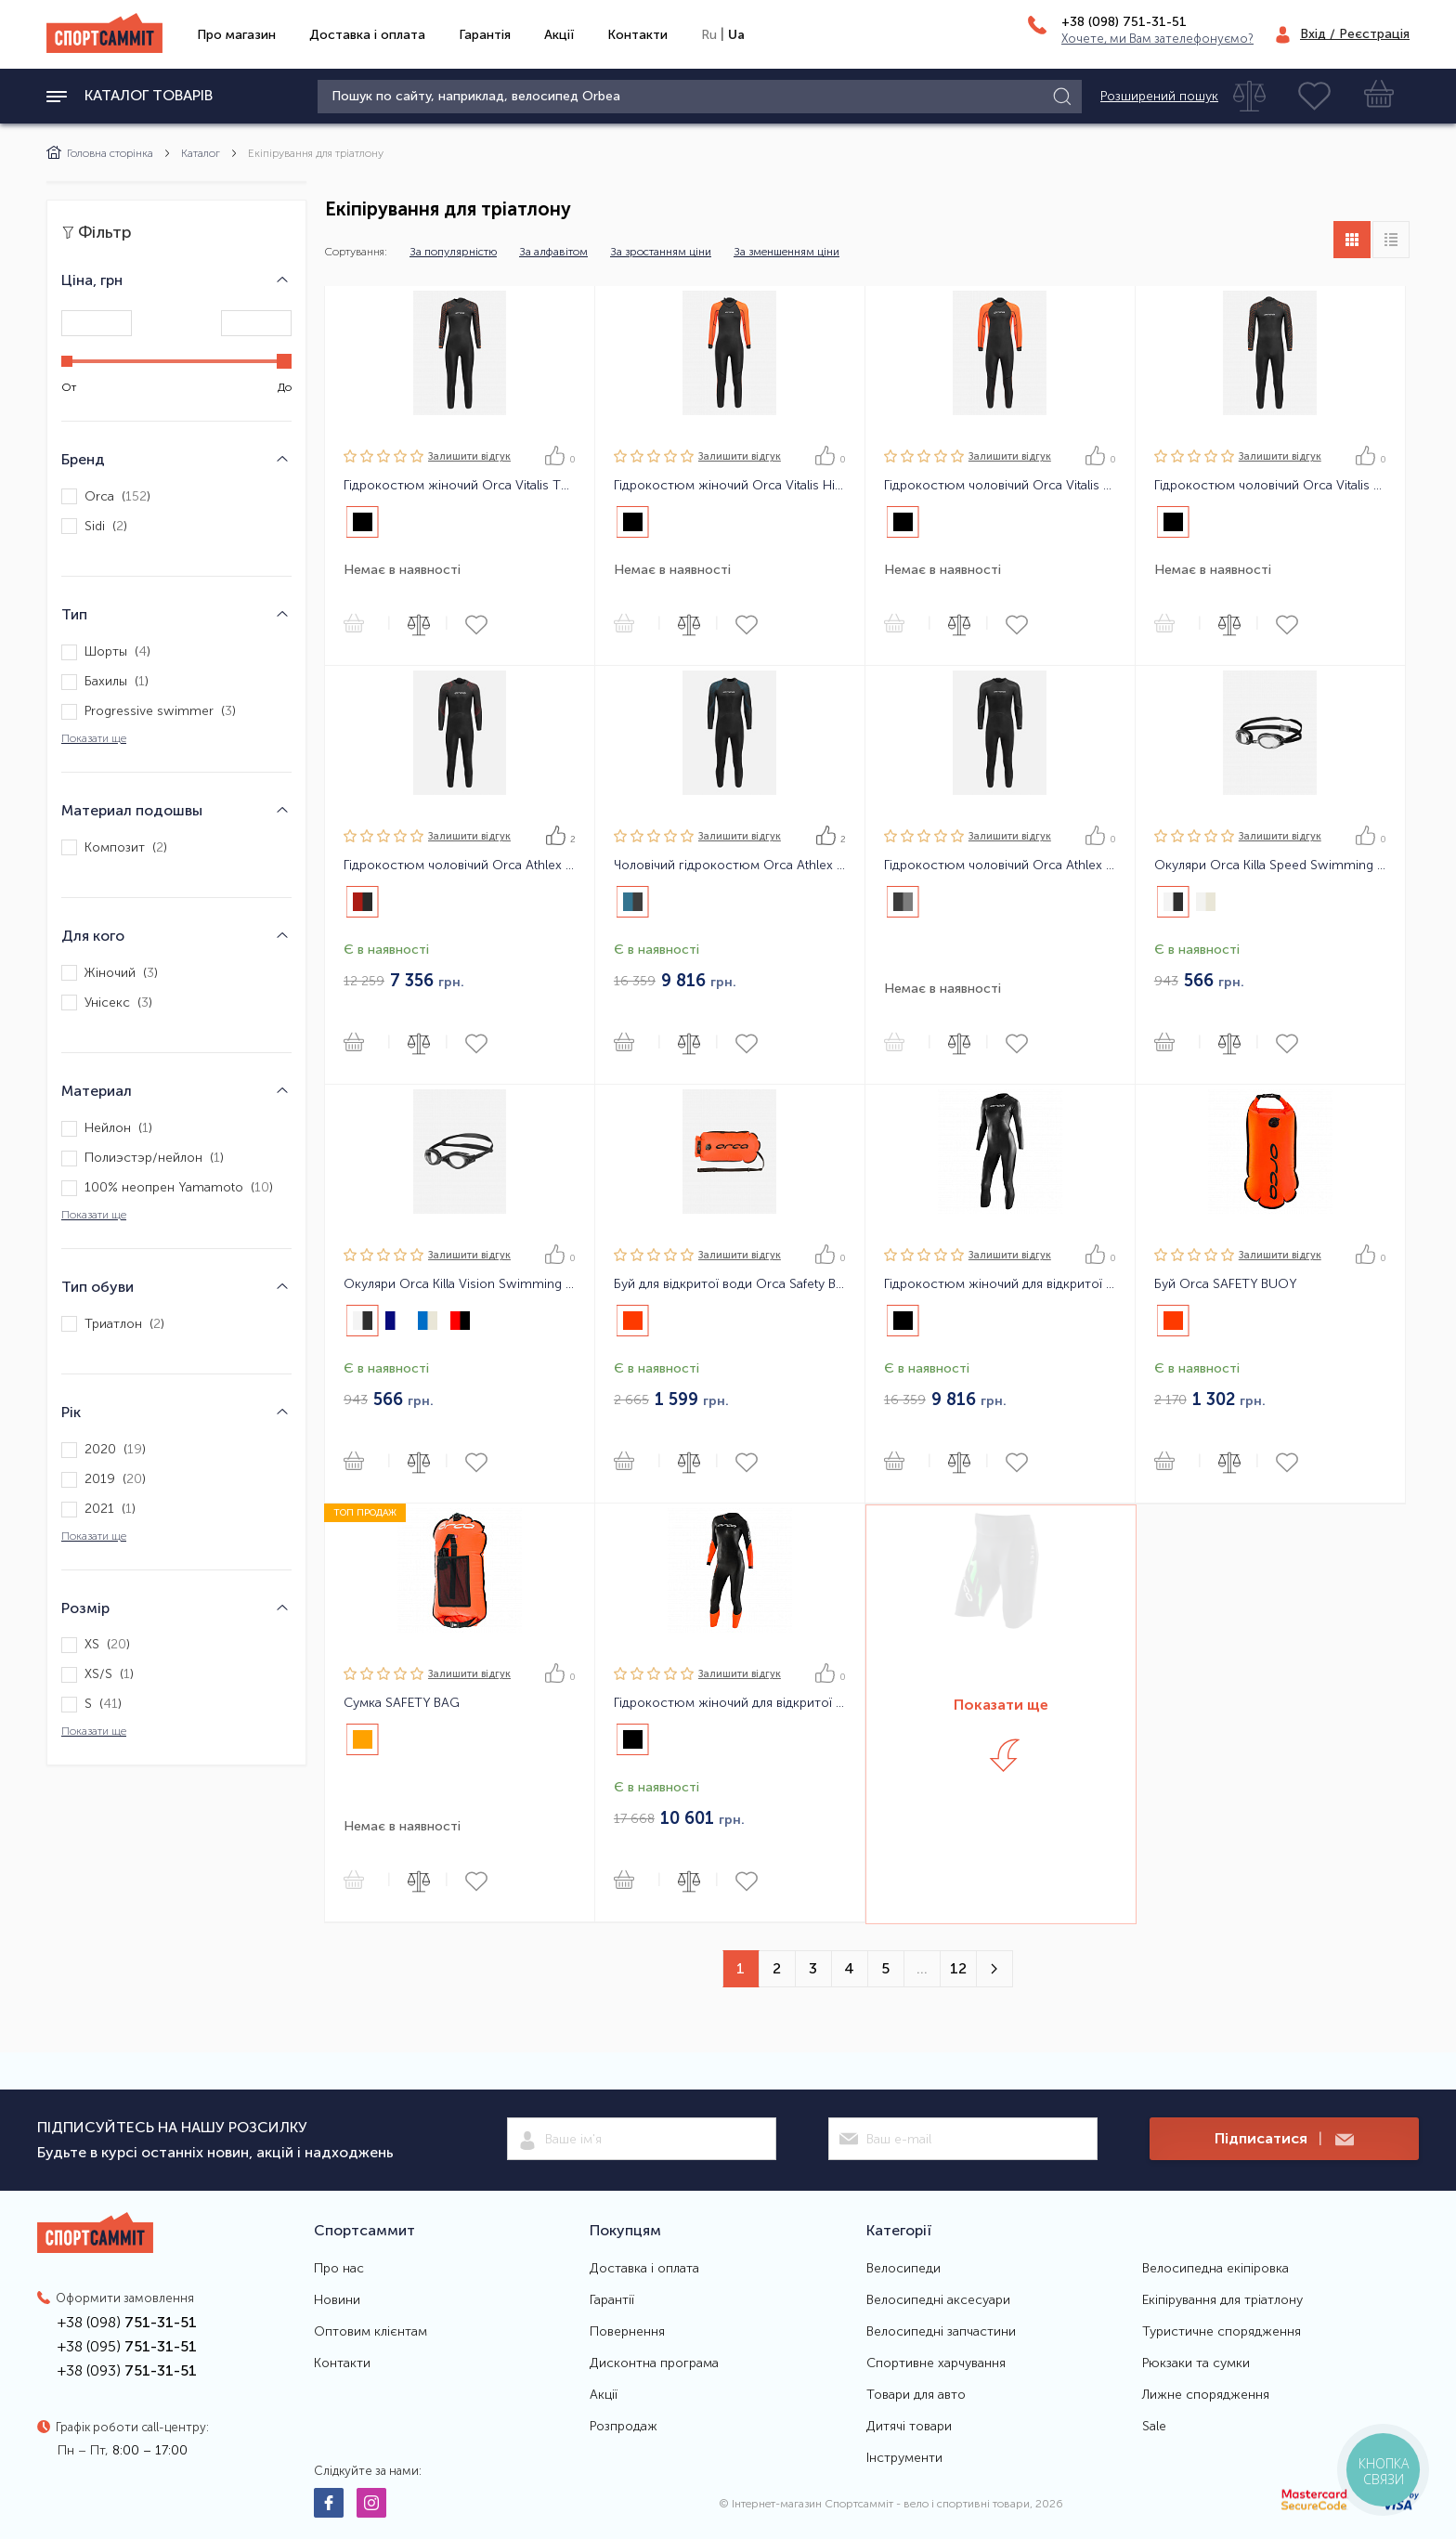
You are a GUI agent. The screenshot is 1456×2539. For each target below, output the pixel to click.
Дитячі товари (909, 2426)
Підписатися (1284, 2139)
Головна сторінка (99, 153)
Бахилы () (105, 682)
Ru (709, 35)
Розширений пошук (1159, 96)
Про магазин (236, 35)
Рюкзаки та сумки (1196, 2363)
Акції (559, 35)
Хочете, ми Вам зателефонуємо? (1157, 39)
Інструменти (904, 2458)
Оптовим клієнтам (370, 2331)
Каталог (200, 153)
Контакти (637, 35)
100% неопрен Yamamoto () (167, 1188)
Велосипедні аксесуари (938, 2300)
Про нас (339, 2268)
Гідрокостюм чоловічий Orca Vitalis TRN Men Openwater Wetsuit (1270, 485)
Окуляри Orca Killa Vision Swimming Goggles (460, 1284)
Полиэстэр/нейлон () (142, 1158)
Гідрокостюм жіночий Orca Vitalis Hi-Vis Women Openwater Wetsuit (730, 485)
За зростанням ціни (660, 251)
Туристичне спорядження (1221, 2331)
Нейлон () (106, 1129)
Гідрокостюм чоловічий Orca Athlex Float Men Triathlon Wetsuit (460, 865)
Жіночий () (109, 973)
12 (958, 1968)
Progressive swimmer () (148, 712)
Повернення (627, 2331)
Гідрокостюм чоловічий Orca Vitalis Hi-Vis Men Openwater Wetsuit (1000, 485)
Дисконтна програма (654, 2363)
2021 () (98, 1509)
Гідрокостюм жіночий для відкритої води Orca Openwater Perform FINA (1000, 1284)
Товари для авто (916, 2395)
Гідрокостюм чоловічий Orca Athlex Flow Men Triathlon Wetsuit (1000, 865)
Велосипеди (903, 2268)
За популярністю (453, 251)
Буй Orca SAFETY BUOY (1225, 1284)
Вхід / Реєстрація (1355, 34)
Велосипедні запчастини (941, 2331)
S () (91, 1704)
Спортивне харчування (936, 2363)
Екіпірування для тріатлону (1222, 2300)
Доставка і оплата (367, 35)
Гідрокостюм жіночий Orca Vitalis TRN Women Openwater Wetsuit (460, 485)
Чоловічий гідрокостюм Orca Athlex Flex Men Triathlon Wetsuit (730, 865)
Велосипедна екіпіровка (1215, 2268)
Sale (1154, 2426)
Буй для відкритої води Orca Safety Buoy (730, 1284)
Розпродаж (623, 2426)
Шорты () (105, 652)
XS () (95, 1645)
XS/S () (97, 1675)
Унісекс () (106, 1002)
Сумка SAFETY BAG (402, 1703)
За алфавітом (553, 251)
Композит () (114, 847)
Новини (337, 2300)
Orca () (105, 496)
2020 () (103, 1450)
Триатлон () (112, 1324)
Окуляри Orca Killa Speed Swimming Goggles (1270, 865)
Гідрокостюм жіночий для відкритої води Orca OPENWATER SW (730, 1703)
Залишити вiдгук (469, 456)
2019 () (103, 1480)
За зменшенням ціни (786, 251)
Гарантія (485, 35)
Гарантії (612, 2300)
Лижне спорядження (1205, 2395)
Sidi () (94, 526)
